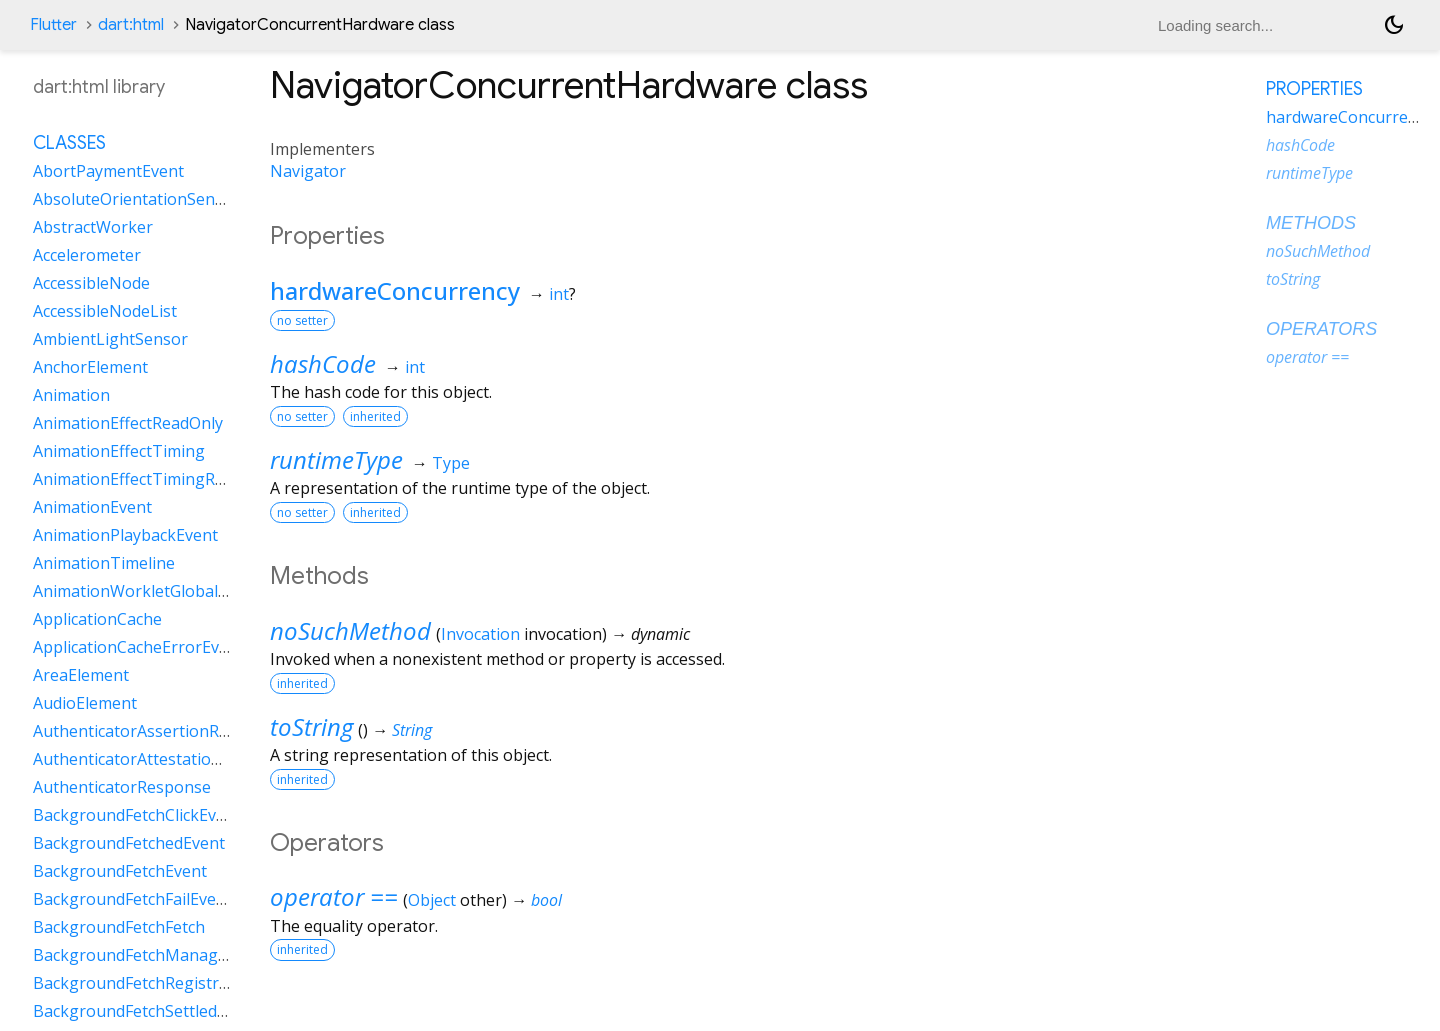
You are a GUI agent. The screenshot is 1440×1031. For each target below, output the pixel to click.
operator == (334, 896)
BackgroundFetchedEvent (129, 843)
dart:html (131, 25)
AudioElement (85, 703)
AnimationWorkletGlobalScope (148, 591)
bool (546, 900)
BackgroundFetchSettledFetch (145, 1011)
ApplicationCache (97, 619)
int (559, 294)
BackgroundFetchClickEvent (137, 815)
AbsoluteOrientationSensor (136, 199)
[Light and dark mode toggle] (1394, 25)
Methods (1311, 223)
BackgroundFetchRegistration (145, 983)
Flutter (53, 25)
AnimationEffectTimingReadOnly (154, 479)
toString (311, 726)
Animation (71, 395)
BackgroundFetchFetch (119, 927)
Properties (1314, 89)
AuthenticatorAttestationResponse (164, 759)
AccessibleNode (91, 283)
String (412, 730)
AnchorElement (90, 367)
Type (451, 463)
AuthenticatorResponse (122, 787)
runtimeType (336, 459)
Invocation (480, 634)
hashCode (323, 363)
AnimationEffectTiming (119, 451)
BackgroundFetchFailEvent (132, 899)
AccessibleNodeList (105, 311)
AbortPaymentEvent (108, 171)
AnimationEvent (92, 507)
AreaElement (81, 675)
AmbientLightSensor (110, 339)
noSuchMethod (350, 630)
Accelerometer (87, 255)
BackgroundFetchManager (133, 955)
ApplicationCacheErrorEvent (138, 647)
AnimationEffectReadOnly (128, 423)
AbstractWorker (93, 227)
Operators (1321, 329)
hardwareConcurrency (395, 290)
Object (432, 900)
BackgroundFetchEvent (120, 871)
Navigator (308, 171)
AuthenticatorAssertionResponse (158, 731)
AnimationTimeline (104, 563)
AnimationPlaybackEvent (125, 535)
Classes (69, 143)
